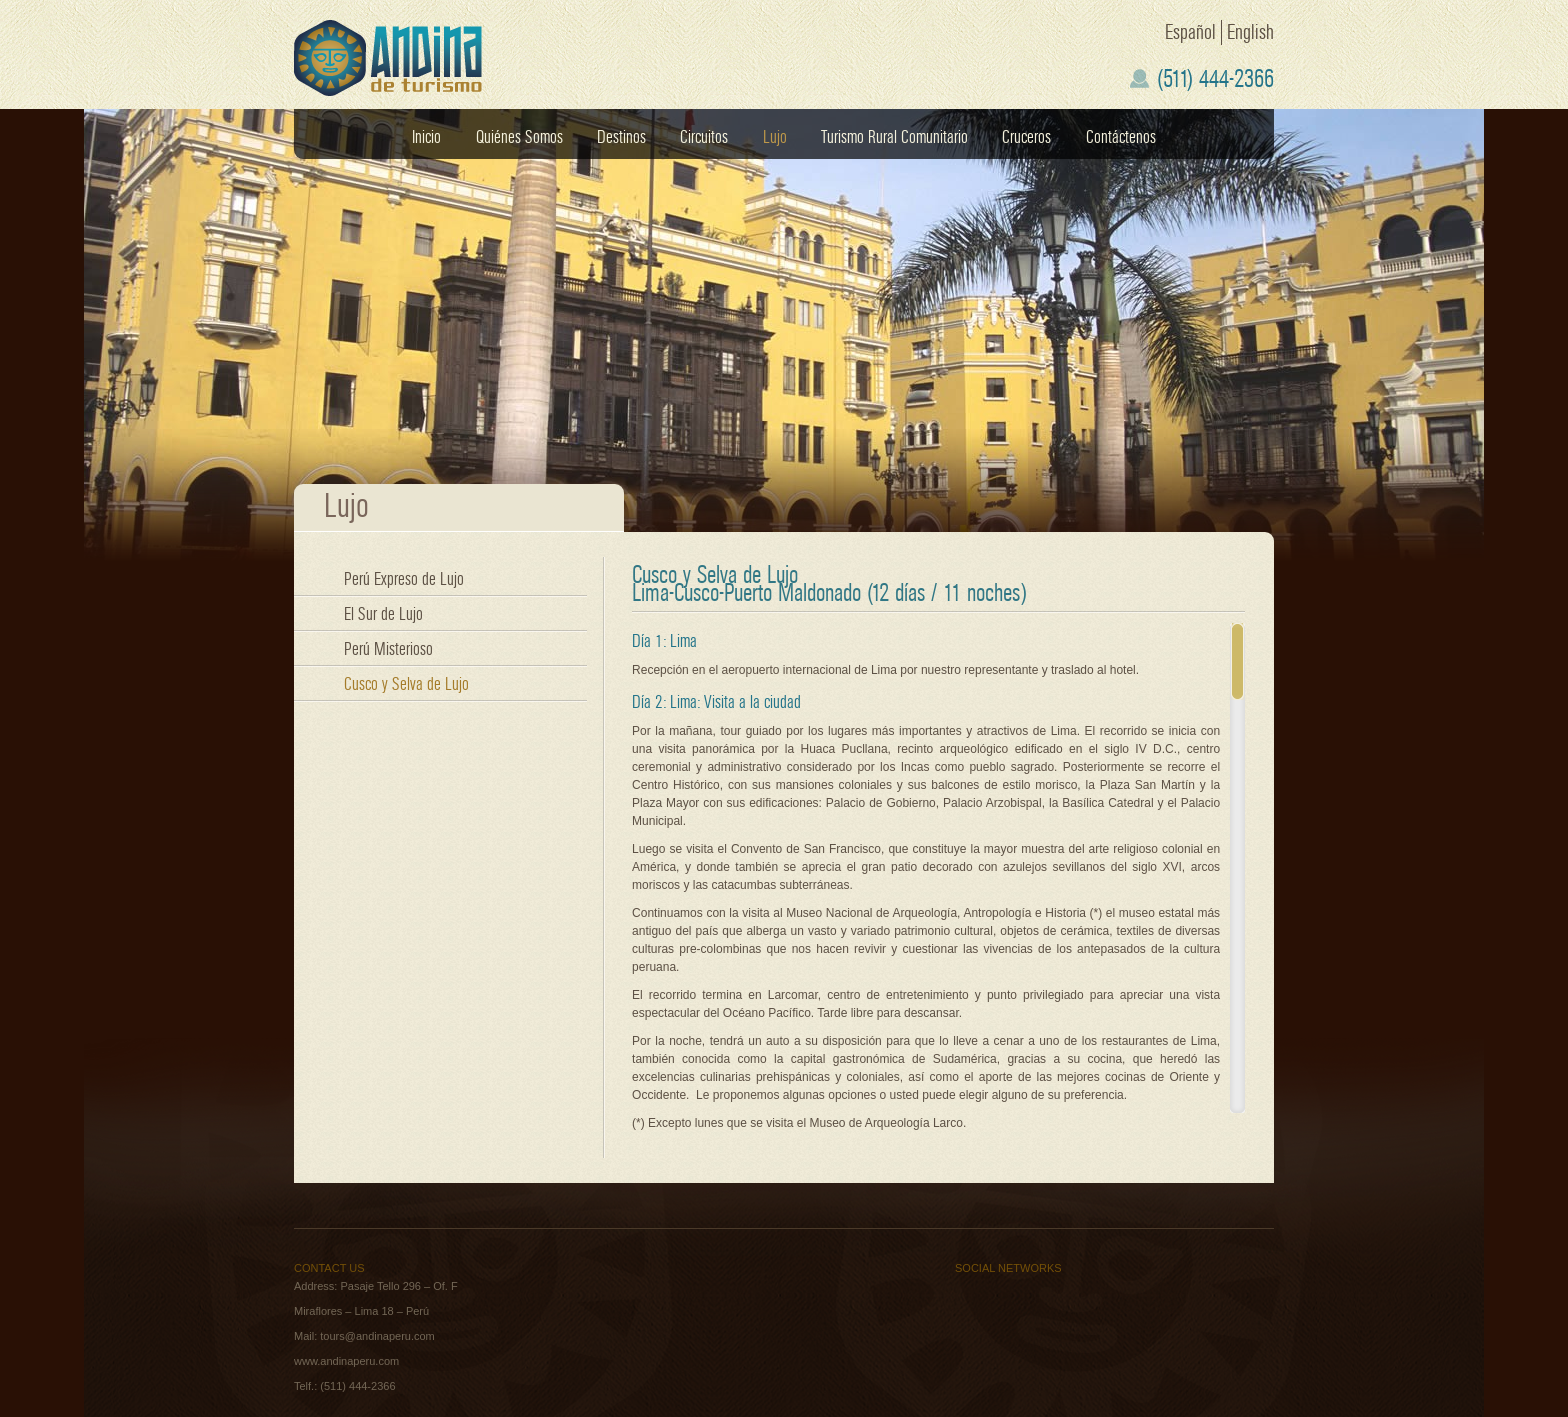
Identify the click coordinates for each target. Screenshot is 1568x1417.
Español (1190, 32)
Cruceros (1026, 137)
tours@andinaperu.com (377, 1336)
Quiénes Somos (519, 137)
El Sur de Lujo (383, 614)
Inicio (426, 137)
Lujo (775, 137)
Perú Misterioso (388, 649)
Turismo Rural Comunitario (894, 137)
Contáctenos (1121, 137)
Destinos (621, 137)
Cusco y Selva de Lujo (406, 684)
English (1250, 32)
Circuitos (704, 137)
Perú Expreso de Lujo (404, 579)
